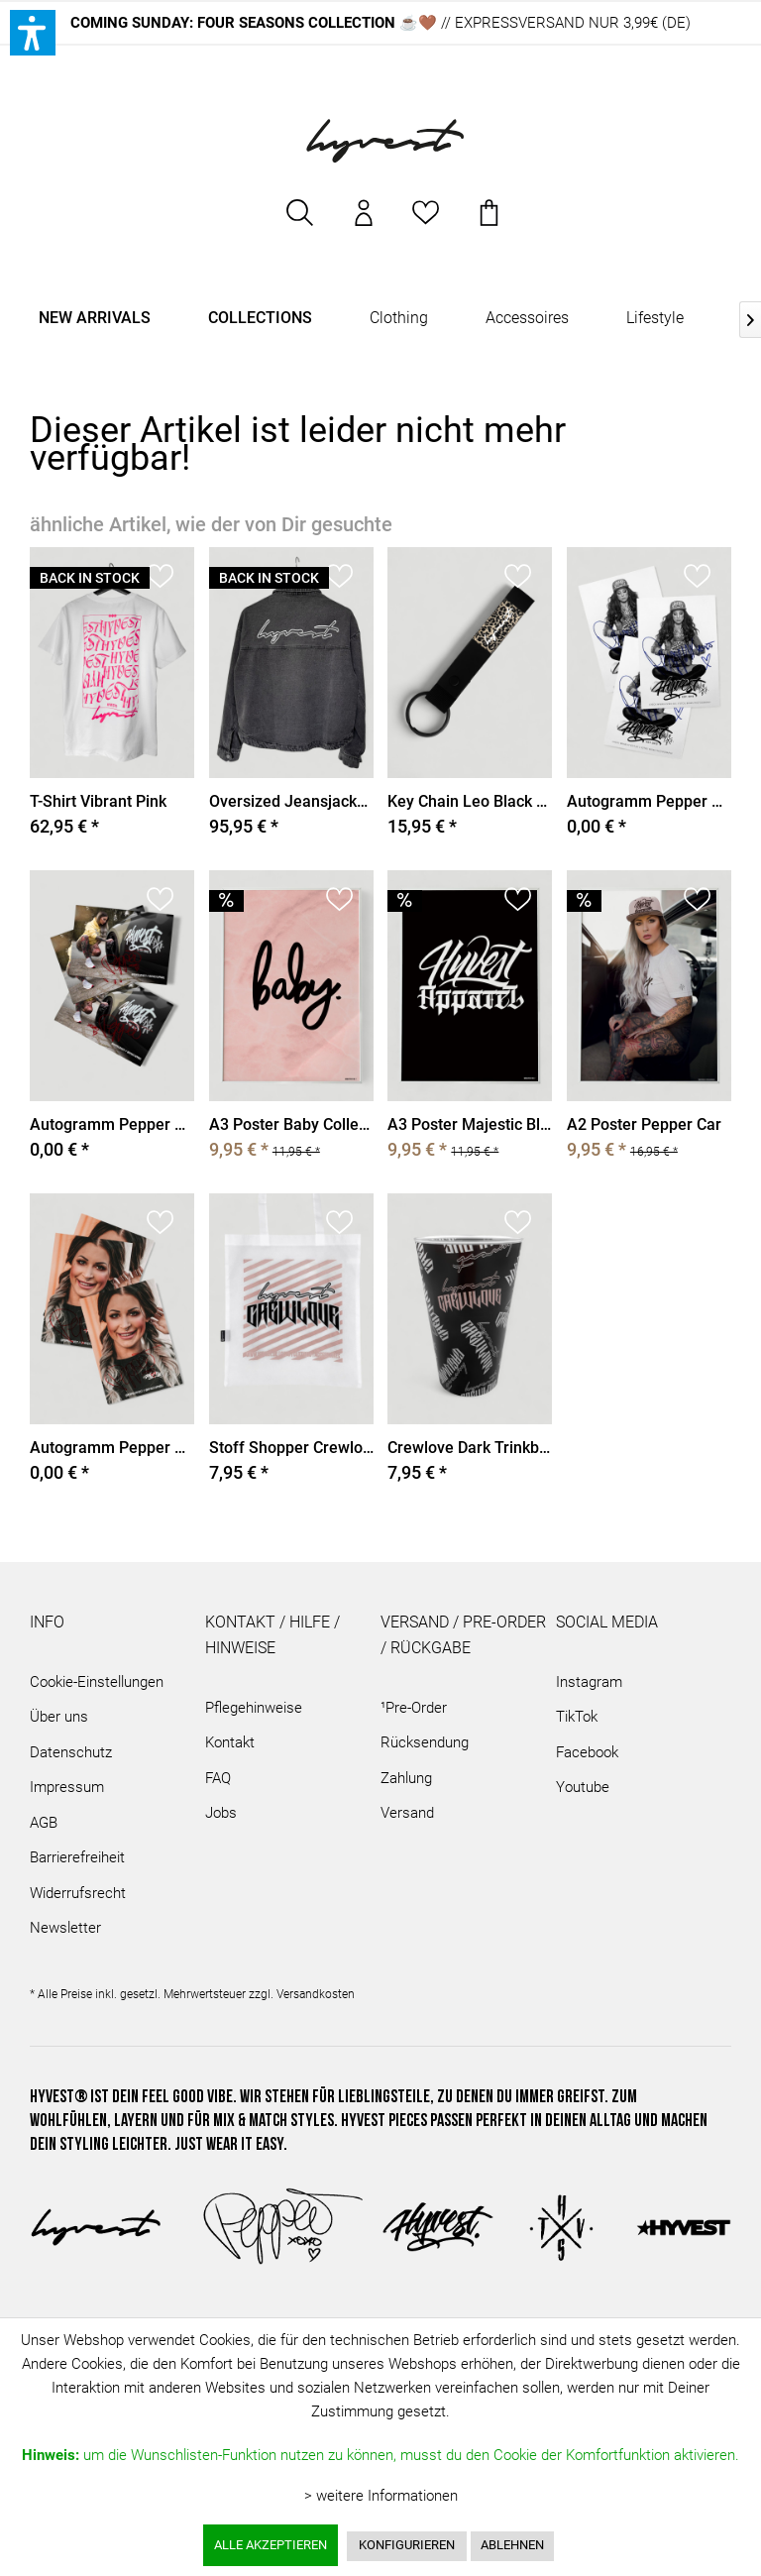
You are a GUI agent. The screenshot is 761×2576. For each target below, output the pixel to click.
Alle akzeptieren (270, 2544)
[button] (32, 33)
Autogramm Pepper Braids (112, 1447)
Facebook (587, 1752)
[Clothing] (399, 318)
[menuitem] (300, 222)
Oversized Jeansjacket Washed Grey (291, 801)
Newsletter (65, 1929)
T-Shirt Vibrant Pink (98, 801)
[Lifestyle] (655, 318)
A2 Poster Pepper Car (644, 1124)
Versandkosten (315, 1994)
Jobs (221, 1814)
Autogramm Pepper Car (112, 1124)
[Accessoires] (527, 318)
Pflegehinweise (253, 1708)
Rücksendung (424, 1743)
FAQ (218, 1778)
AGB (43, 1823)
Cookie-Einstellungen (96, 1682)
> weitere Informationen (381, 2496)
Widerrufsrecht (78, 1893)
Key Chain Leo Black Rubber (469, 801)
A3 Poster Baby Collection (291, 1124)
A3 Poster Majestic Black (469, 1124)
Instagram (589, 1682)
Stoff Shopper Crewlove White (291, 1447)
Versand (407, 1814)
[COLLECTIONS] (260, 318)
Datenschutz (71, 1752)
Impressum (67, 1788)
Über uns (59, 1718)
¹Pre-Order (413, 1708)
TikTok (577, 1718)
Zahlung (406, 1778)
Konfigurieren (407, 2544)
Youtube (582, 1788)
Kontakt (230, 1743)
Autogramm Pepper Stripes (649, 801)
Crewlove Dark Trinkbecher (469, 1447)
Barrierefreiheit (77, 1858)
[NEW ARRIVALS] (94, 318)
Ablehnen (512, 2544)
